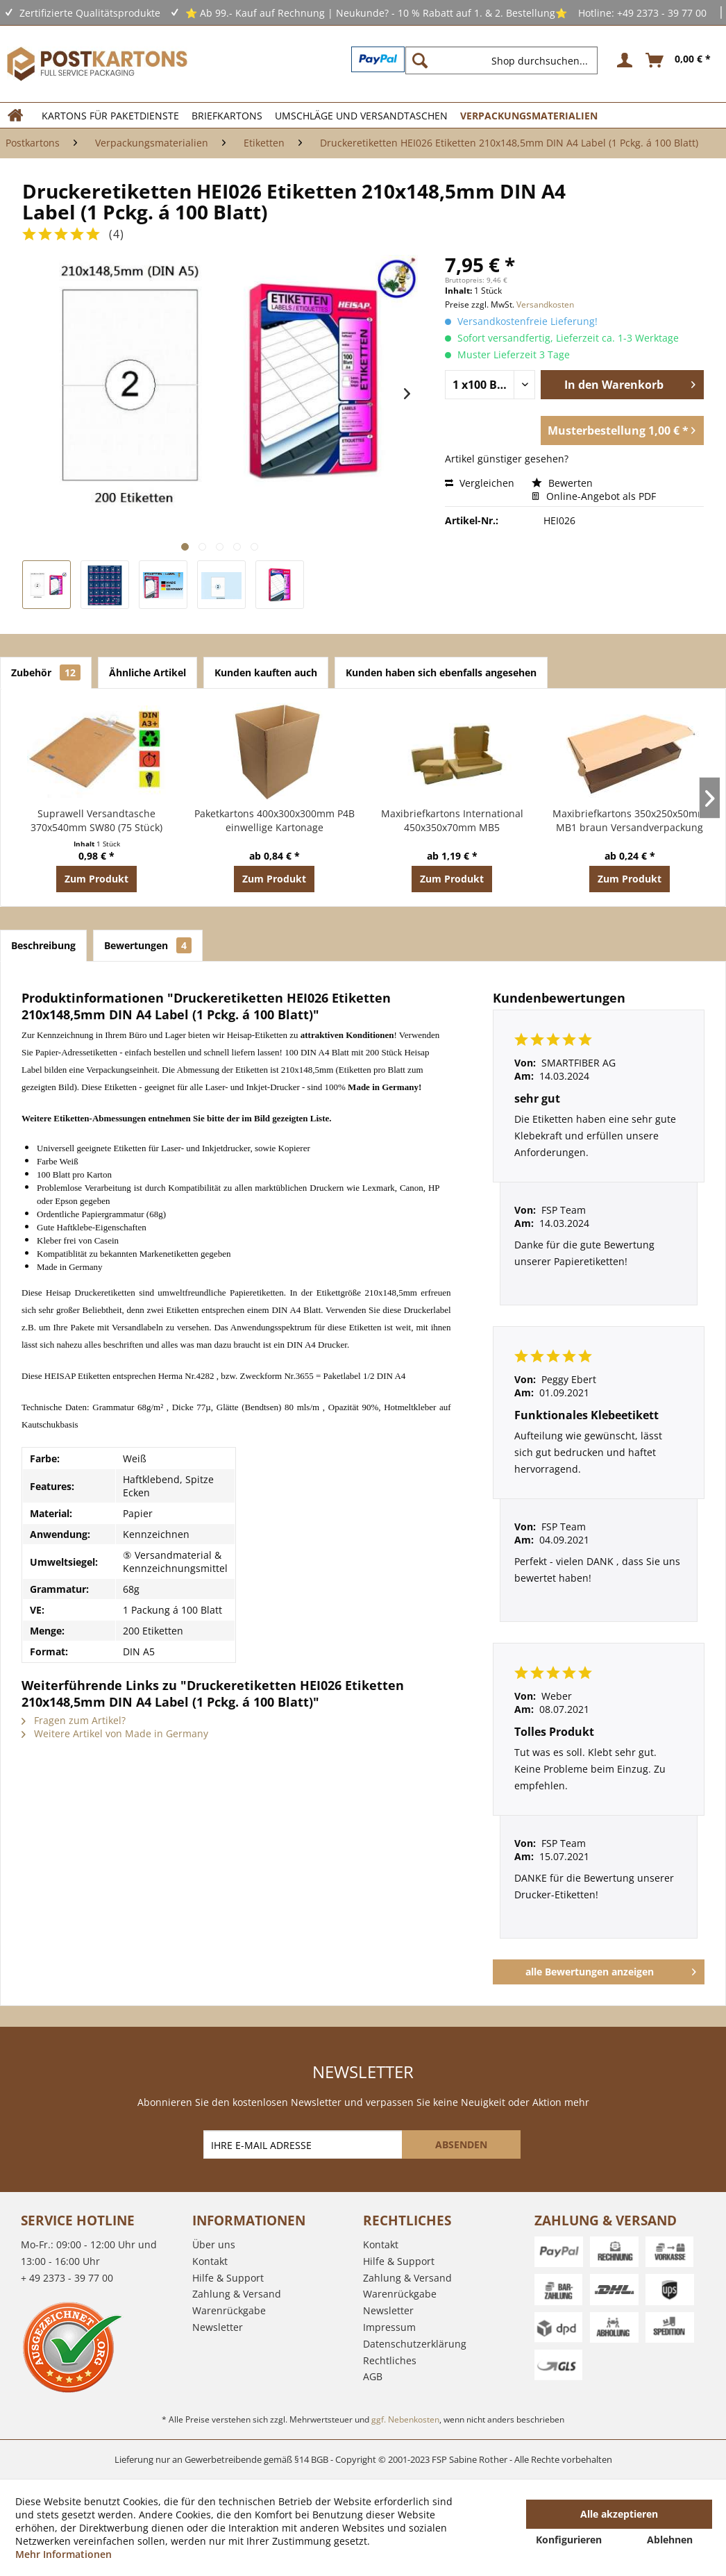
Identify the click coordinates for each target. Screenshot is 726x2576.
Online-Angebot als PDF (594, 496)
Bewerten (562, 483)
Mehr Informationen (63, 2554)
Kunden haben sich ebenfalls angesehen (441, 672)
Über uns (213, 2244)
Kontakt (210, 2261)
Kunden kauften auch (265, 672)
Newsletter (217, 2327)
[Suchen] (419, 60)
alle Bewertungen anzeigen (610, 1969)
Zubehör (46, 672)
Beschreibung (43, 945)
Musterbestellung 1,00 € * (621, 428)
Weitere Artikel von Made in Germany (115, 1733)
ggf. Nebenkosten (405, 2419)
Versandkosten (545, 304)
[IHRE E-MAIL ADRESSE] (304, 2144)
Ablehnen (670, 2539)
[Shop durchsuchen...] (501, 60)
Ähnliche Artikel (147, 672)
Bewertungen (148, 945)
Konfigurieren (569, 2539)
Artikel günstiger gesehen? (506, 458)
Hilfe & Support (228, 2277)
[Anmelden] (622, 60)
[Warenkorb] (679, 60)
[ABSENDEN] (461, 2144)
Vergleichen (479, 483)
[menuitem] (507, 60)
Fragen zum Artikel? (74, 1720)
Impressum (389, 2327)
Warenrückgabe (229, 2310)
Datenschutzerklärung (414, 2343)
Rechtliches (389, 2360)
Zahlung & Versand (236, 2293)
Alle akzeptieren (619, 2513)
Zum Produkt (96, 878)
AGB (372, 2376)
